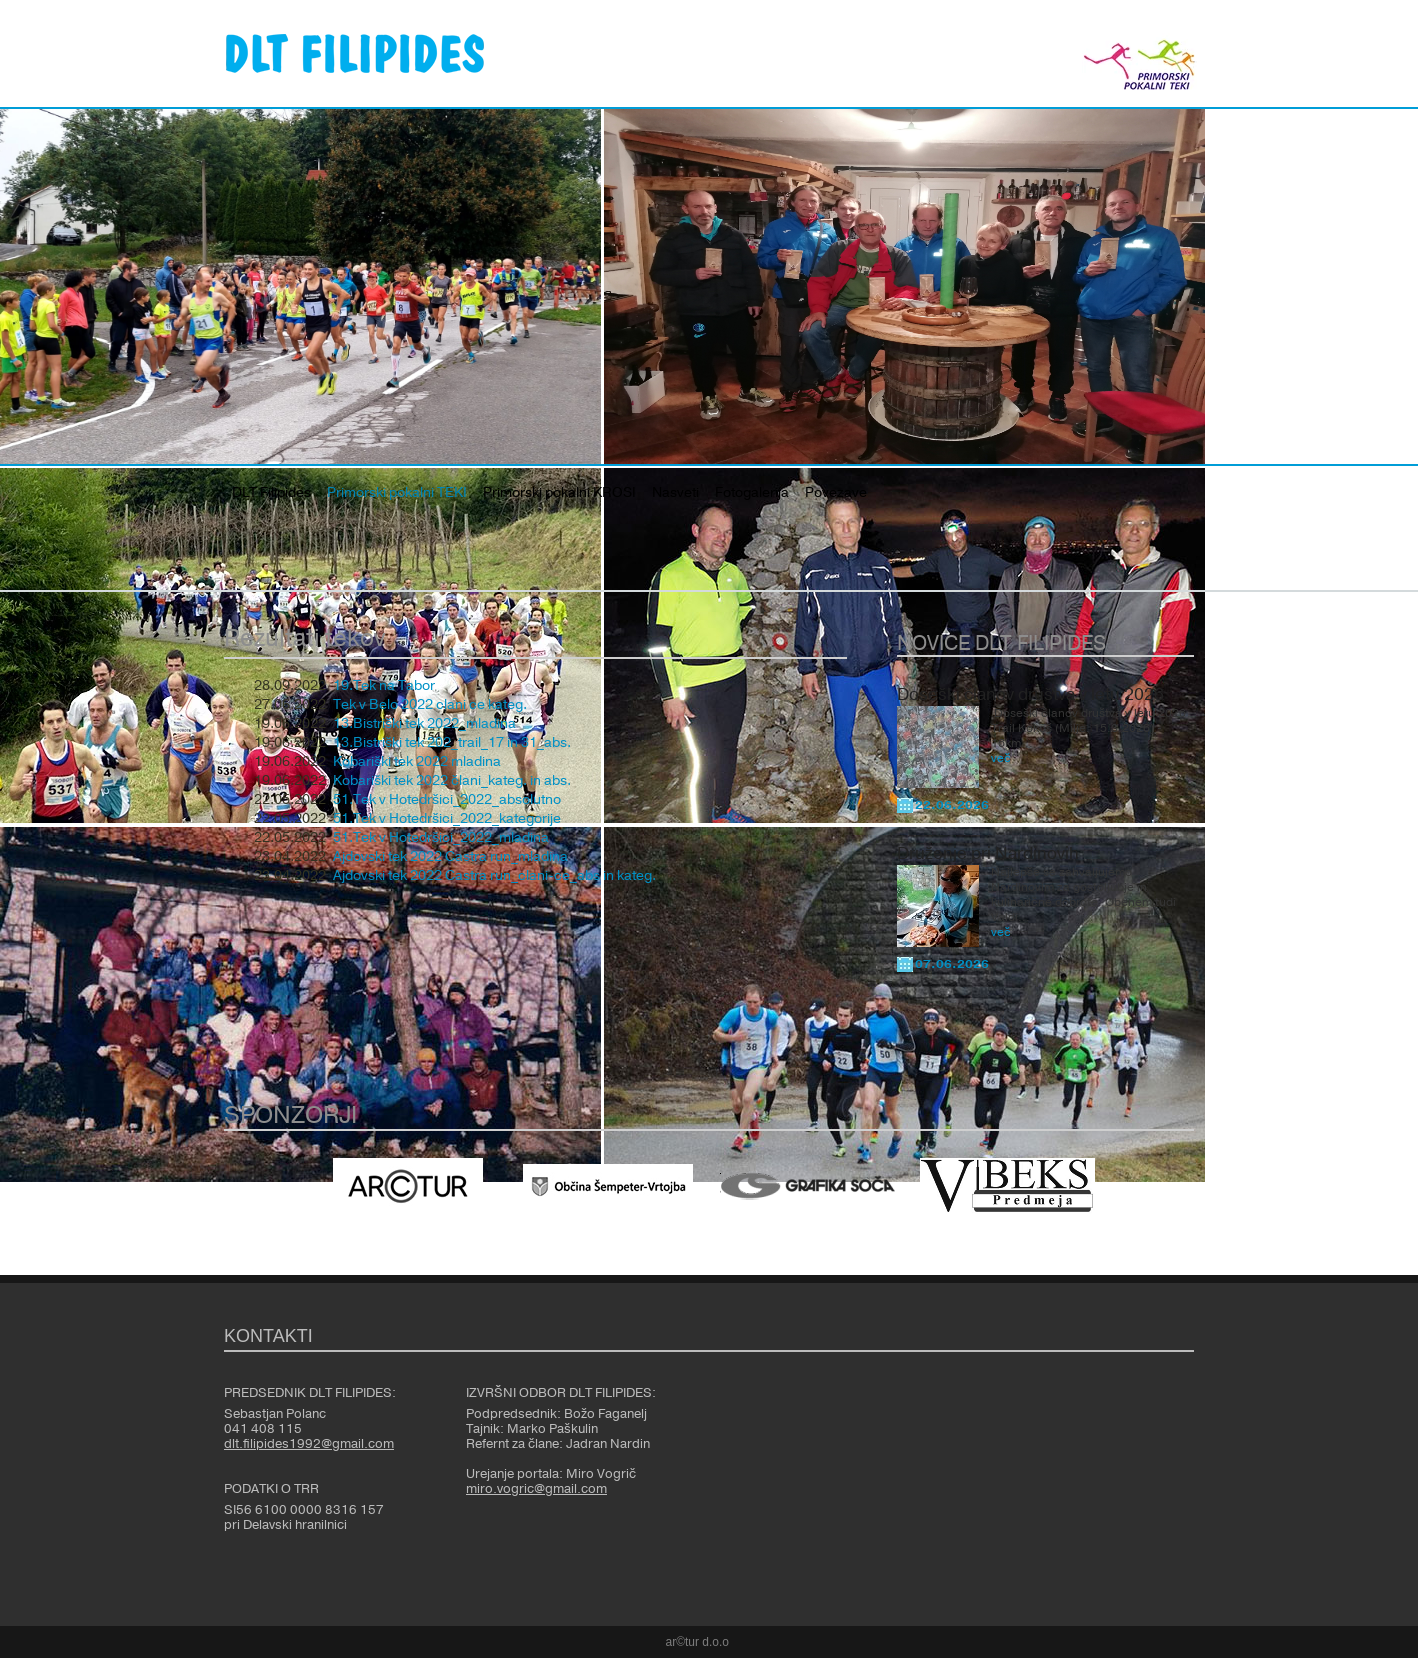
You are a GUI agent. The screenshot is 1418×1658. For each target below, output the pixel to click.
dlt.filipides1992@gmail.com (309, 1444)
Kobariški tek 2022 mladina (417, 762)
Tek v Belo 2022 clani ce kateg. (430, 705)
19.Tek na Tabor (384, 686)
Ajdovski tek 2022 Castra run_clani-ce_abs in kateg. (494, 876)
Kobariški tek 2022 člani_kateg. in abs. (452, 781)
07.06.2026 (952, 964)
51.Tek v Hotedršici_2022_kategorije (447, 819)
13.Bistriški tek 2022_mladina (424, 724)
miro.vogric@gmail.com (536, 1489)
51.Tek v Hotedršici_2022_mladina (441, 838)
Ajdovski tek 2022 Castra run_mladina (450, 857)
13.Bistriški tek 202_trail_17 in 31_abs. (452, 743)
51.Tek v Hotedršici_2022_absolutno (447, 800)
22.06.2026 (952, 805)
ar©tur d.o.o (698, 1642)
